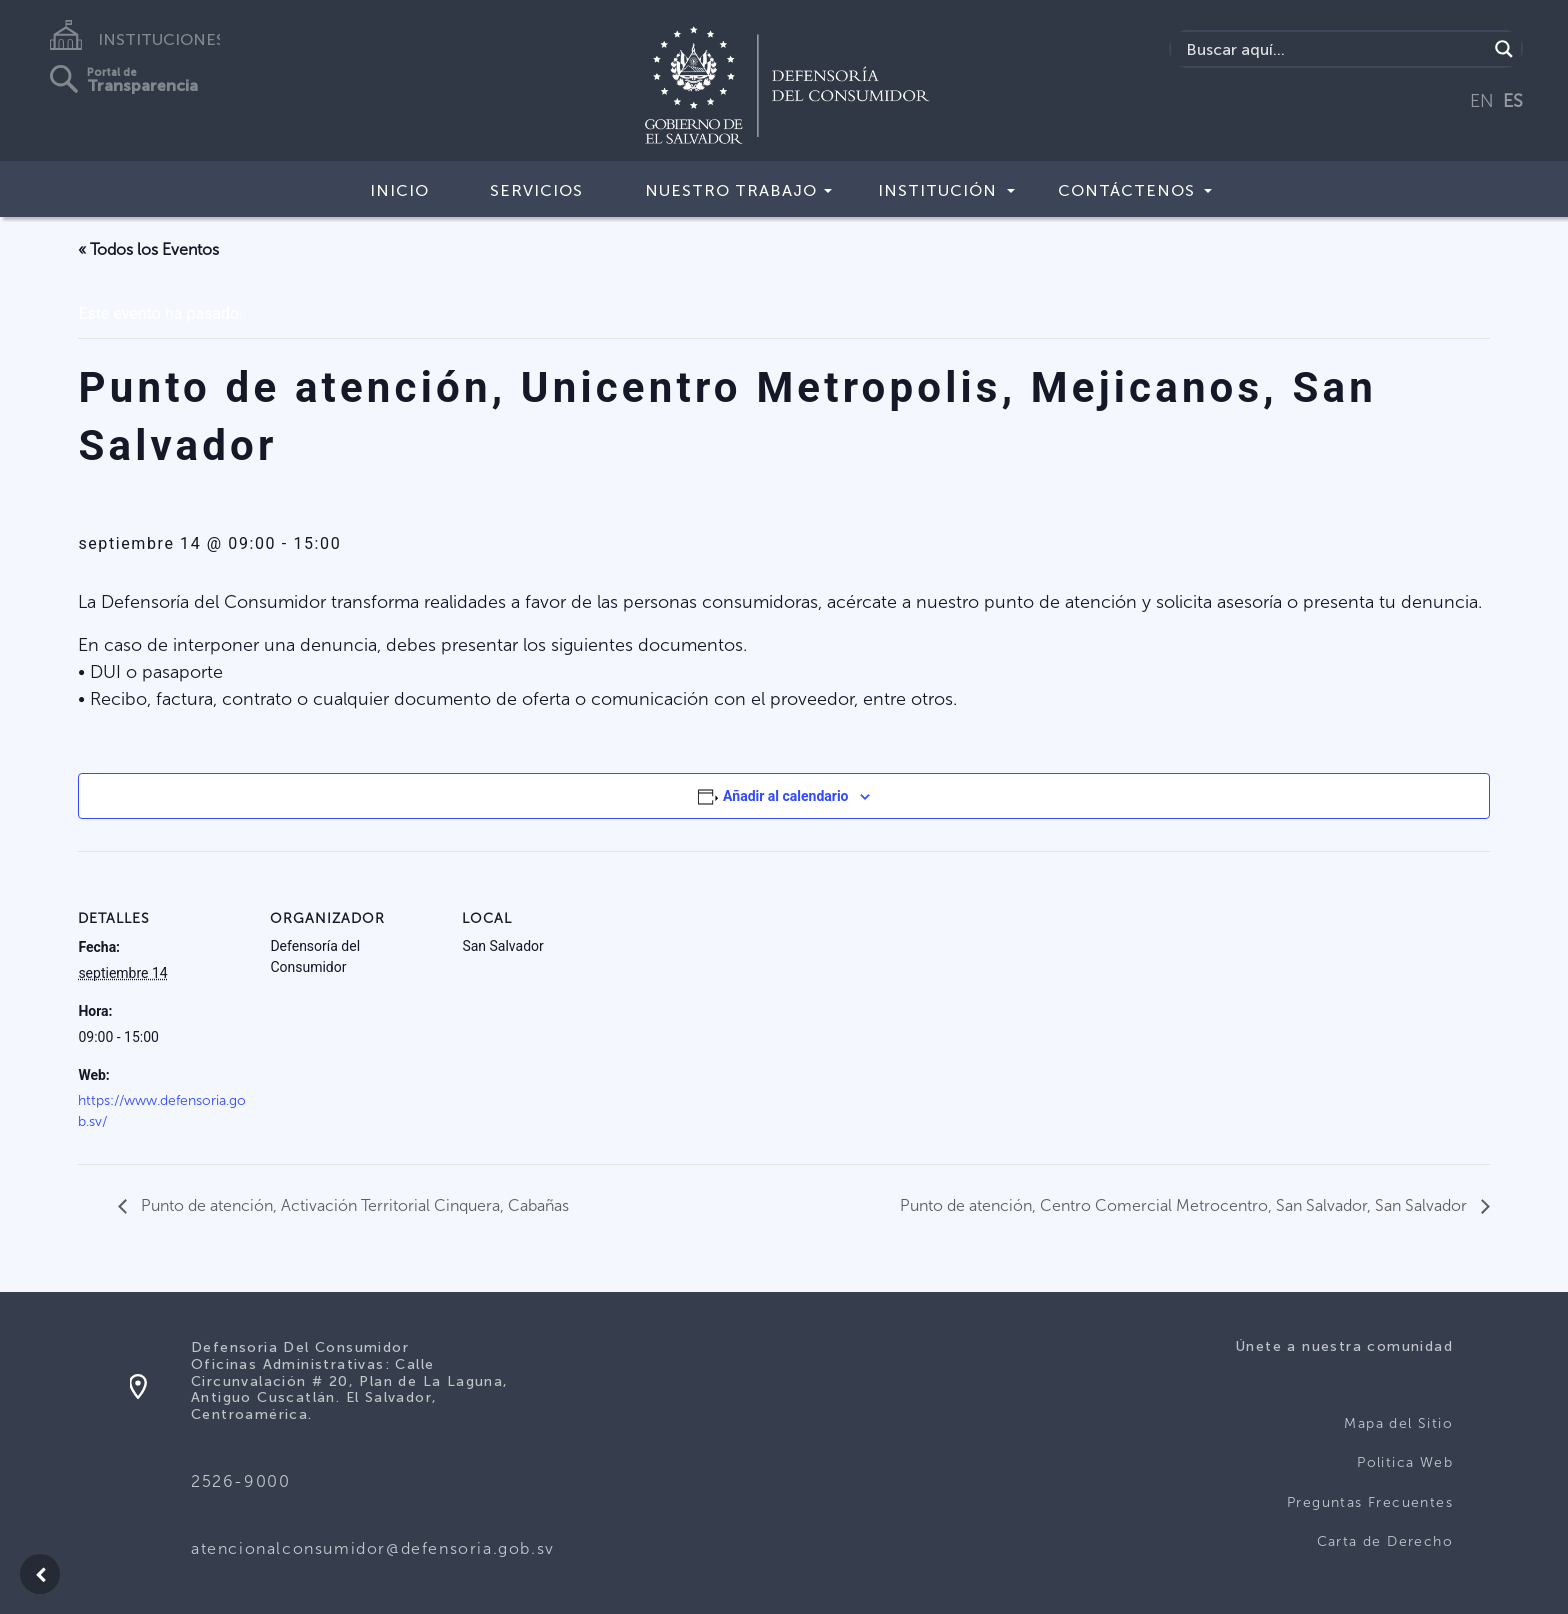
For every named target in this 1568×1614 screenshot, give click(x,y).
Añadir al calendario (785, 796)
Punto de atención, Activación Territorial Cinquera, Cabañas (353, 1205)
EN (1482, 101)
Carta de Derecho (1385, 1541)
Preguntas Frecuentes (1370, 1502)
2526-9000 (240, 1481)
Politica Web (1405, 1462)
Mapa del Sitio (1398, 1423)
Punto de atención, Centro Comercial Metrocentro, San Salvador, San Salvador (1185, 1205)
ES (1513, 101)
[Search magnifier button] (1504, 49)
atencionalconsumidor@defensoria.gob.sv (373, 1548)
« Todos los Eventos (148, 249)
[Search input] (1334, 49)
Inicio (399, 190)
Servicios (536, 190)
